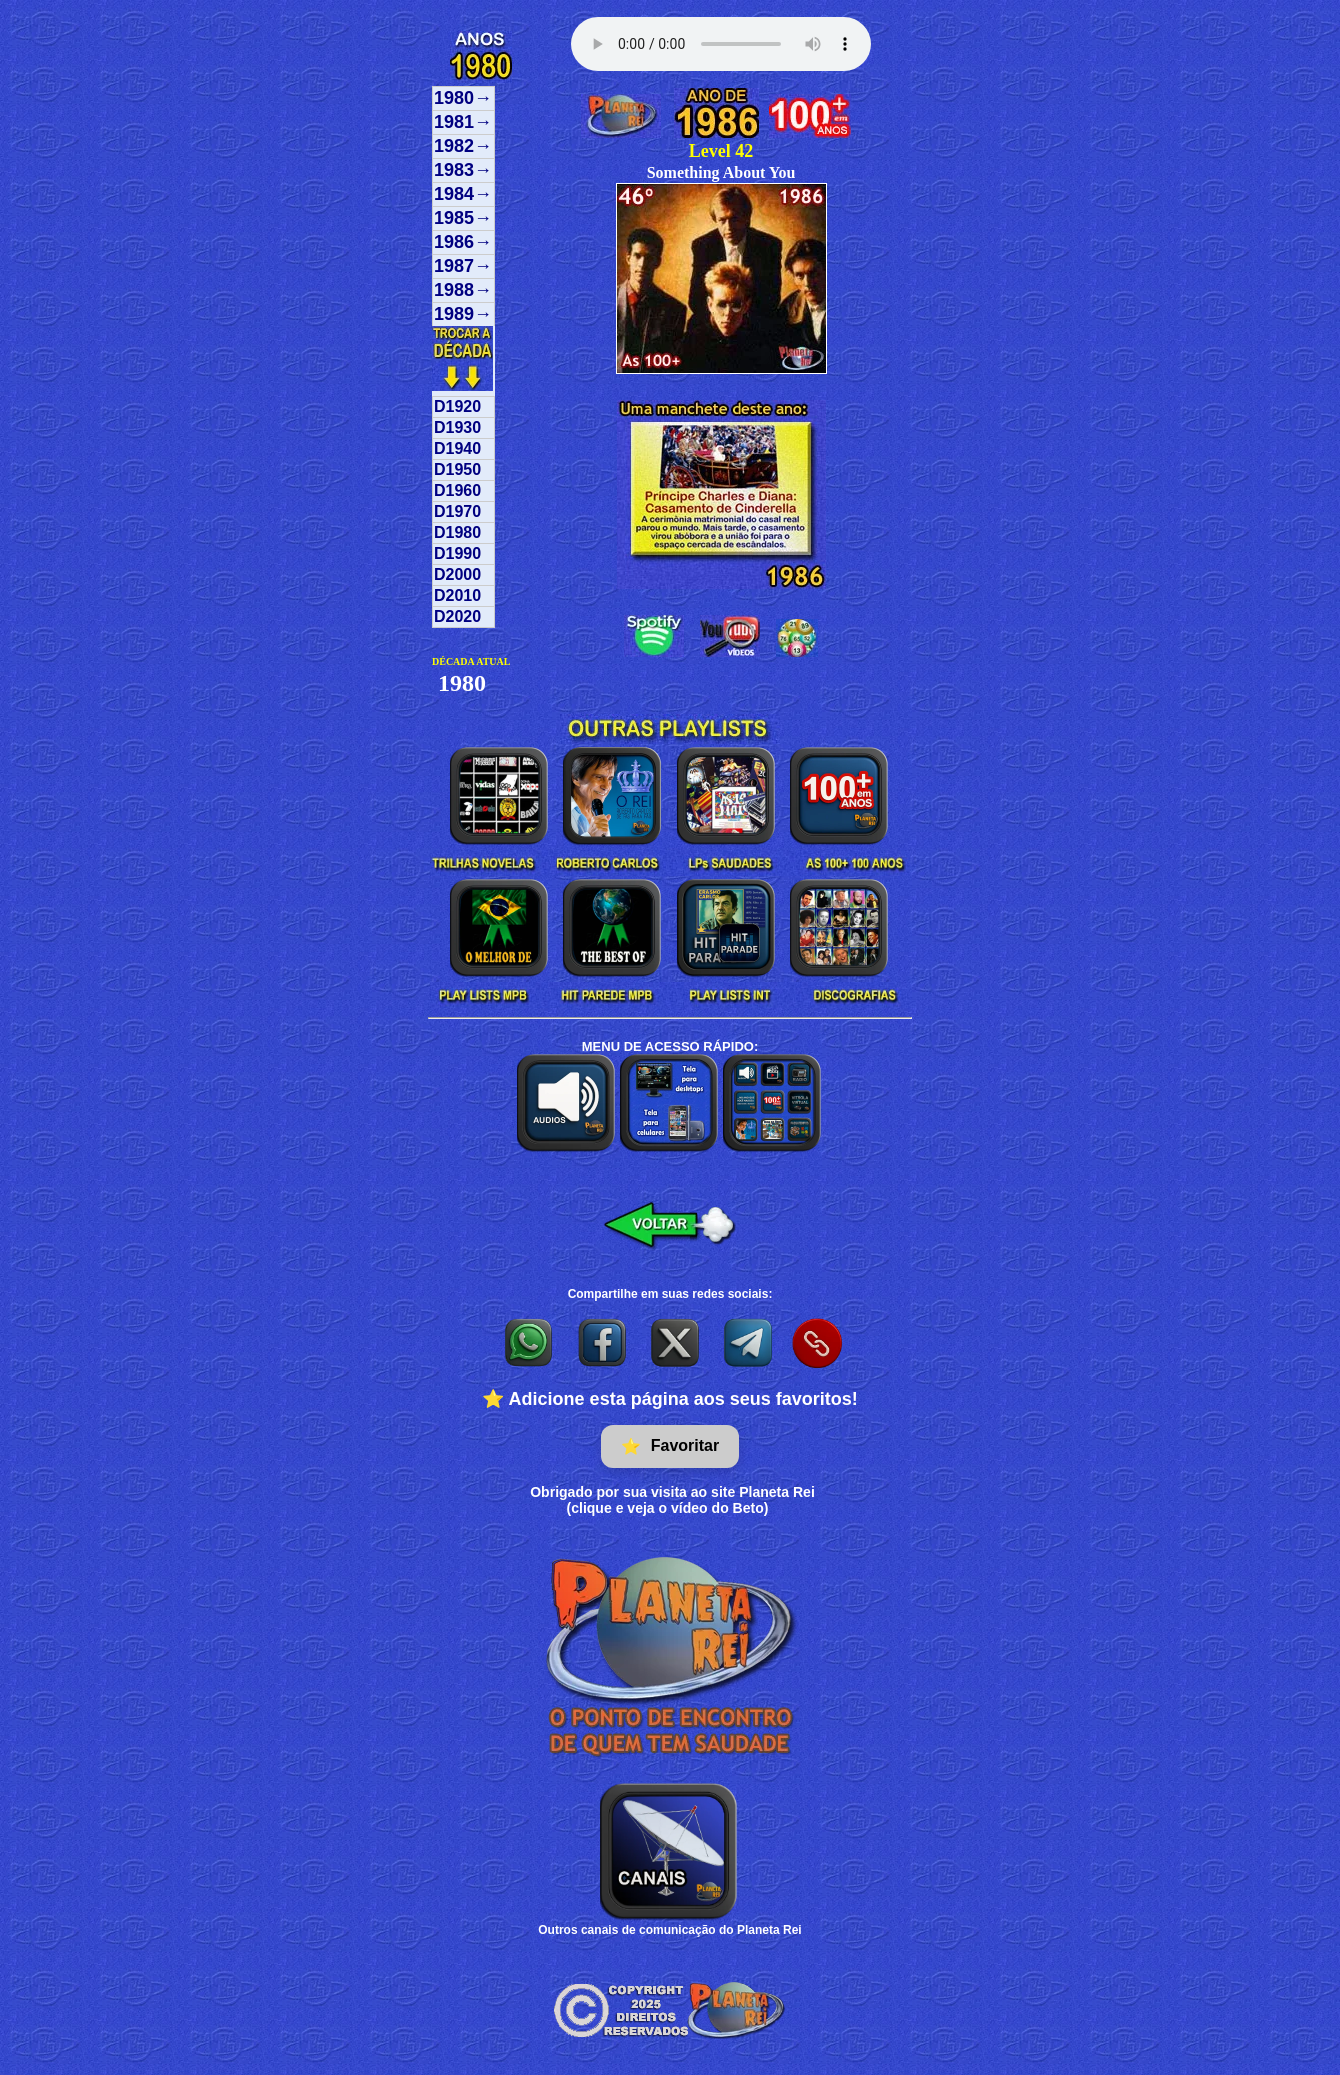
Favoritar (670, 1446)
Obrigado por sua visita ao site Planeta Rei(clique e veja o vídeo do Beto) (672, 1500)
